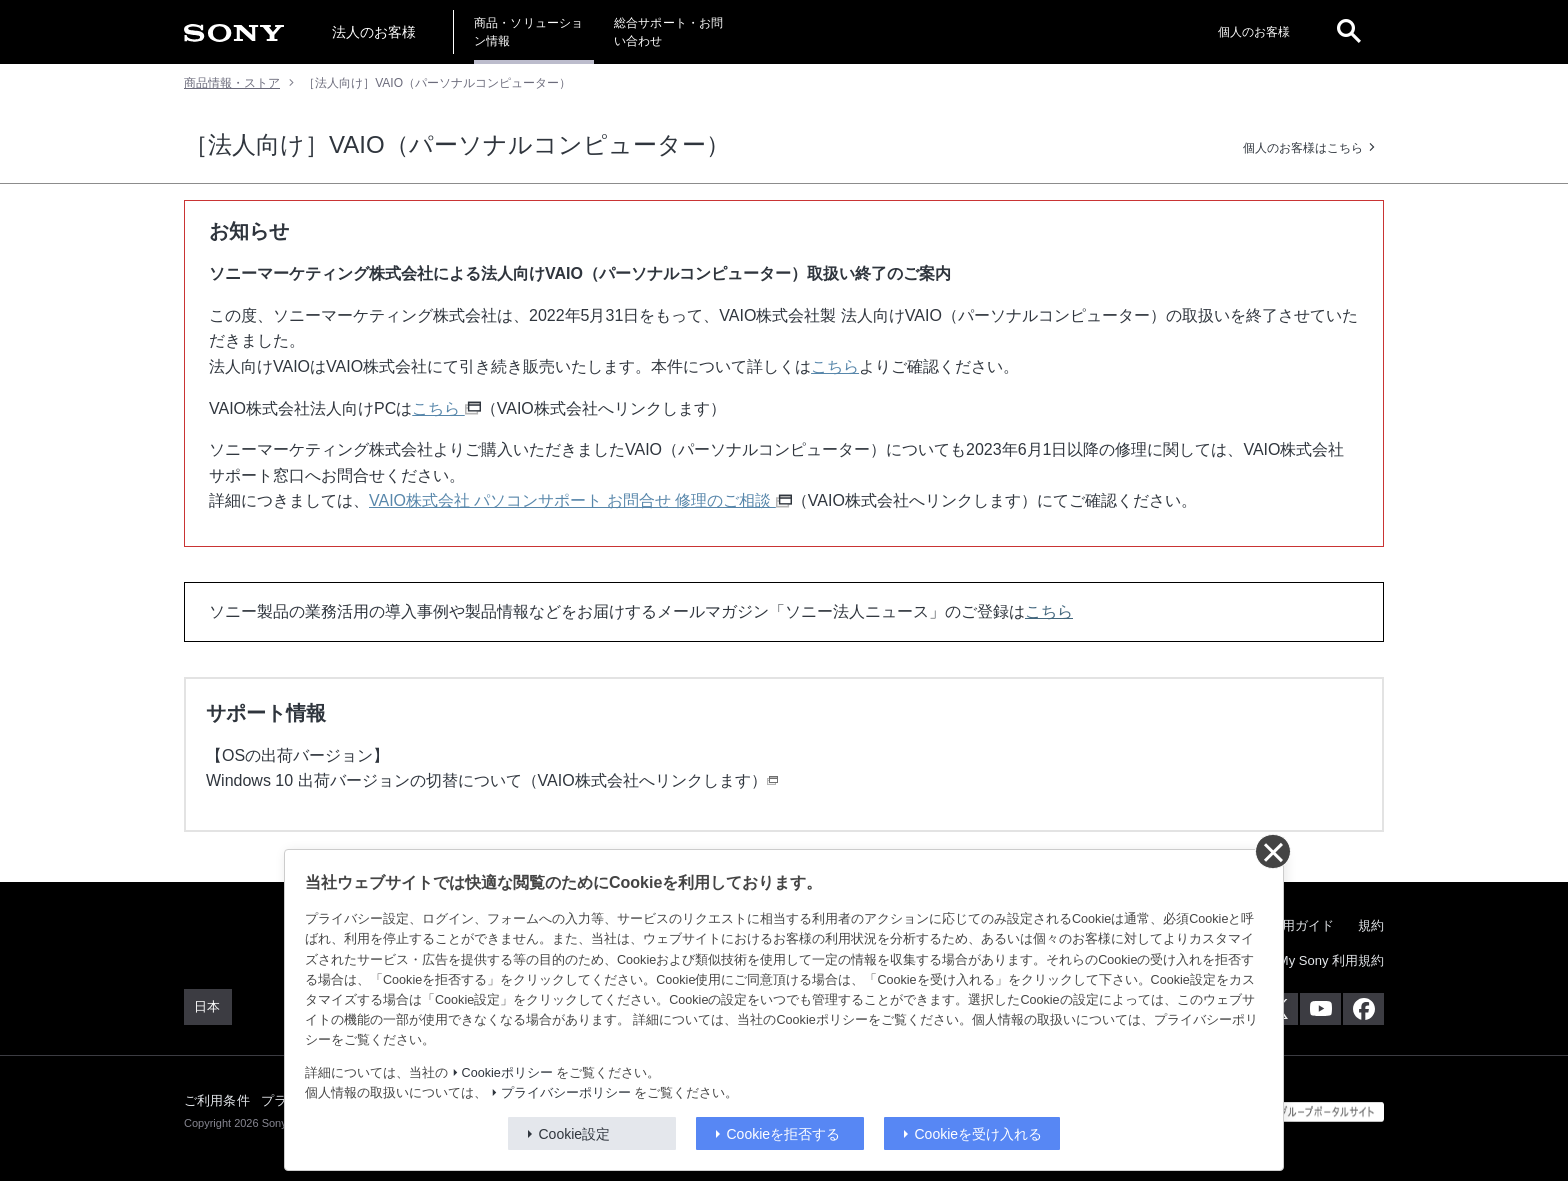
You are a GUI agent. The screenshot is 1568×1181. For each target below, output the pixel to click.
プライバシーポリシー (566, 1093)
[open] (1349, 32)
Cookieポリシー (507, 1073)
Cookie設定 (575, 1134)
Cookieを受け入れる (979, 1134)
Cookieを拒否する (784, 1134)
